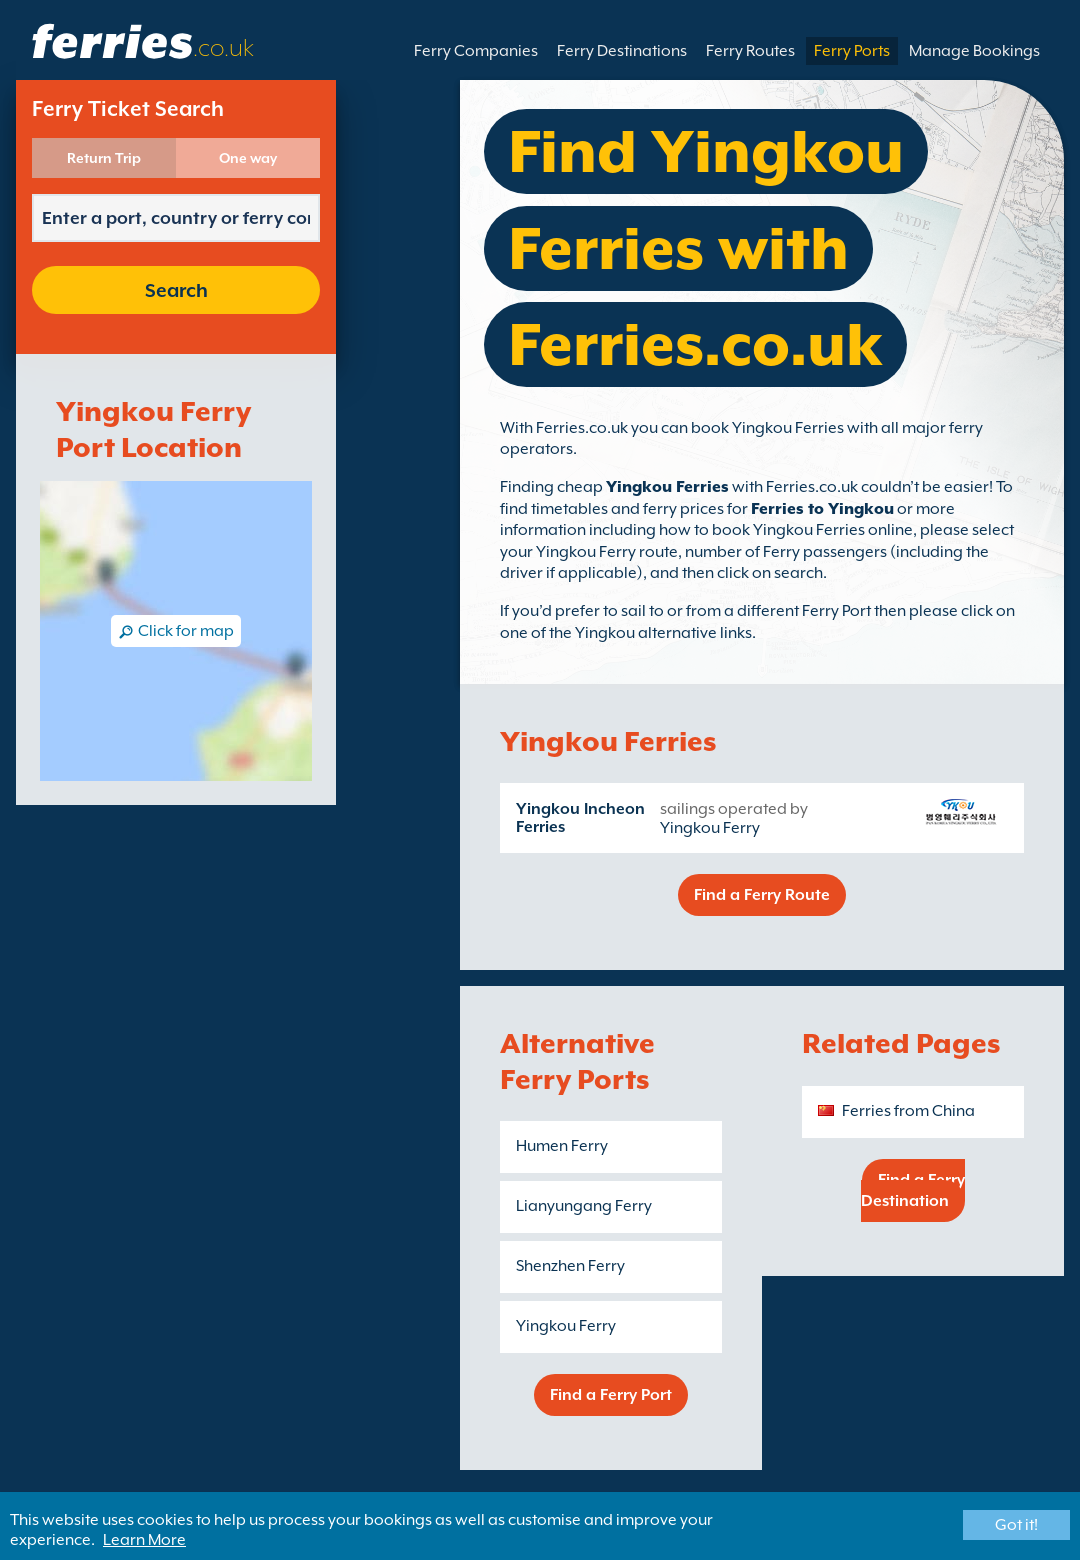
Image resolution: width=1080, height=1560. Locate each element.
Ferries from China (908, 1111)
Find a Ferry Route (762, 895)
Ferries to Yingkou (822, 509)
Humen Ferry (562, 1146)
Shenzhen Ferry (570, 1266)
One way (248, 158)
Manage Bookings (974, 51)
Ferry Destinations (622, 51)
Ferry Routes (750, 51)
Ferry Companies (476, 51)
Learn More (144, 1540)
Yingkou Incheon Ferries (580, 818)
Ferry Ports (852, 51)
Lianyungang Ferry (584, 1206)
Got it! (1016, 1525)
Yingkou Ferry (710, 828)
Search (176, 290)
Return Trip (104, 158)
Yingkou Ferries (667, 487)
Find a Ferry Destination (913, 1190)
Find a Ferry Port (611, 1395)
